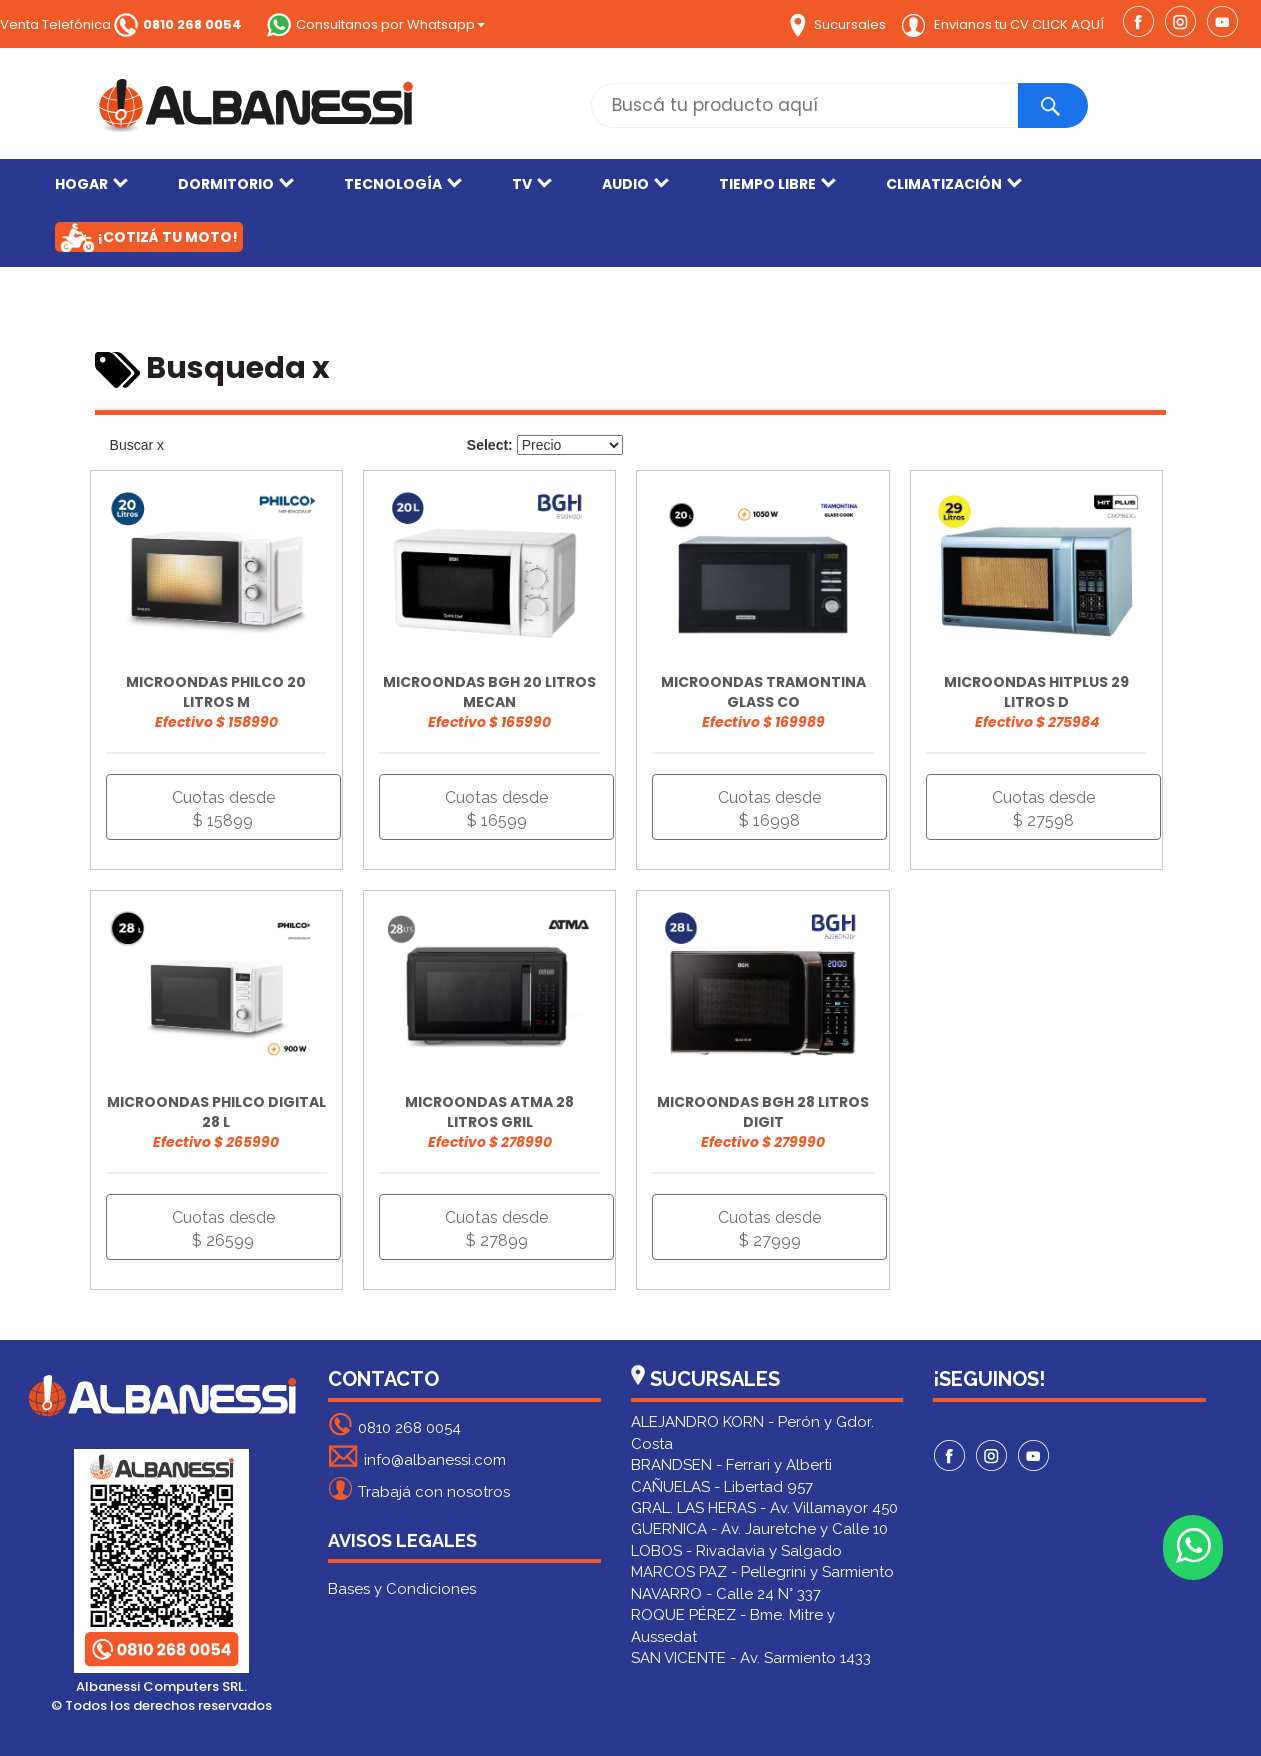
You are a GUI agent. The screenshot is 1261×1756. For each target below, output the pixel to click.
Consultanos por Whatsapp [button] (376, 24)
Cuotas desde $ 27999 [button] (769, 1229)
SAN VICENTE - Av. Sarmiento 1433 (751, 1658)
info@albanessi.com (417, 1456)
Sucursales (838, 24)
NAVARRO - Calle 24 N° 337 (726, 1594)
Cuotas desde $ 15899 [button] (223, 809)
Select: (490, 445)
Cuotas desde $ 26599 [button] (223, 1229)
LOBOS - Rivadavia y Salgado (736, 1551)
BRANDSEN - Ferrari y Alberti (731, 1465)
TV (532, 184)
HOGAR (91, 184)
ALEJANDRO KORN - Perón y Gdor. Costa (752, 1432)
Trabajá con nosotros (419, 1488)
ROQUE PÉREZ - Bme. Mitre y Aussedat (733, 1625)
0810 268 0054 (394, 1424)
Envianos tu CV (1002, 24)
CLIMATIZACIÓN (954, 184)
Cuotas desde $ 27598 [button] (1043, 809)
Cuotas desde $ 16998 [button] (769, 809)
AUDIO (635, 184)
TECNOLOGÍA (403, 184)
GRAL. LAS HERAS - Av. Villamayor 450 (764, 1508)
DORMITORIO (236, 184)
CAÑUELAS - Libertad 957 (722, 1487)
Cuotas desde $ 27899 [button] (496, 1229)
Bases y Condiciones (402, 1589)
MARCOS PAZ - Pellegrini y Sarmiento (762, 1572)
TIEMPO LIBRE (777, 184)
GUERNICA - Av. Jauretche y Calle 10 (759, 1529)
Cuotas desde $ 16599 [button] (496, 809)
